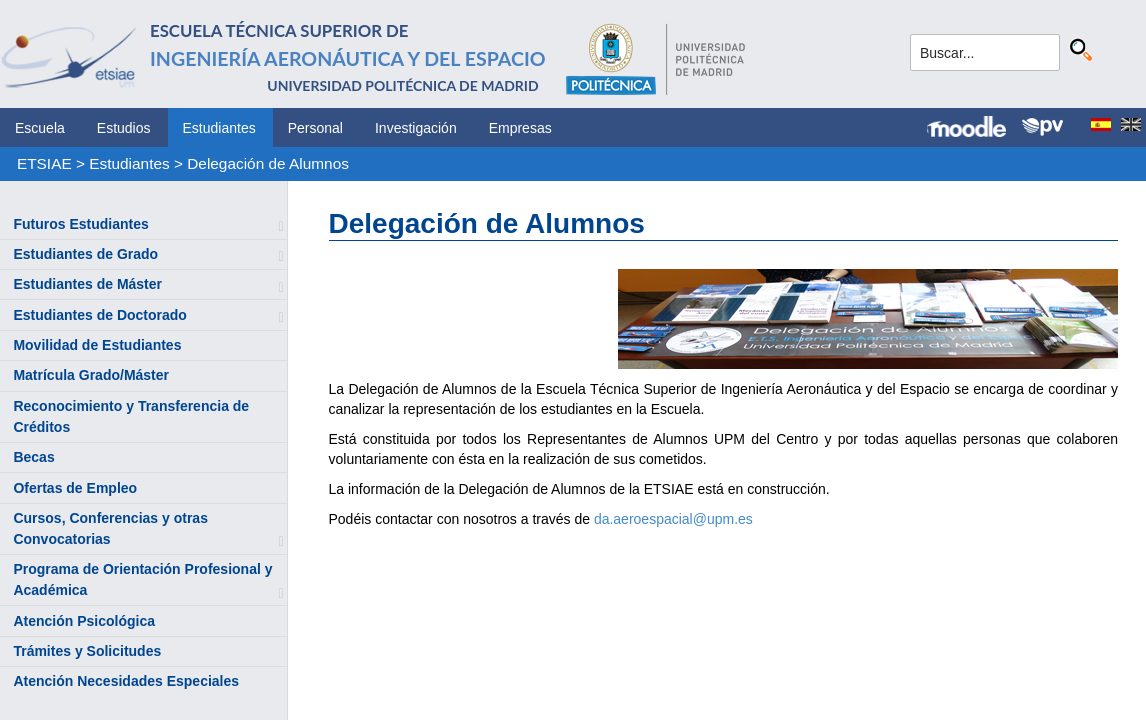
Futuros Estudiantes (80, 224)
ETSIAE (44, 163)
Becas (33, 457)
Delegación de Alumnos (268, 163)
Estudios (124, 128)
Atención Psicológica (84, 621)
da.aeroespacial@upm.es (673, 519)
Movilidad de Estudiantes (97, 345)
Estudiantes (219, 128)
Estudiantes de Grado (85, 254)
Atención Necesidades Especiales (126, 681)
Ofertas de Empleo (75, 488)
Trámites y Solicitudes (87, 651)
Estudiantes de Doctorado (99, 315)
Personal (315, 128)
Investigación (416, 128)
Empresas (520, 128)
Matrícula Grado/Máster (91, 375)
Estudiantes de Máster (87, 284)
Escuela (40, 128)
